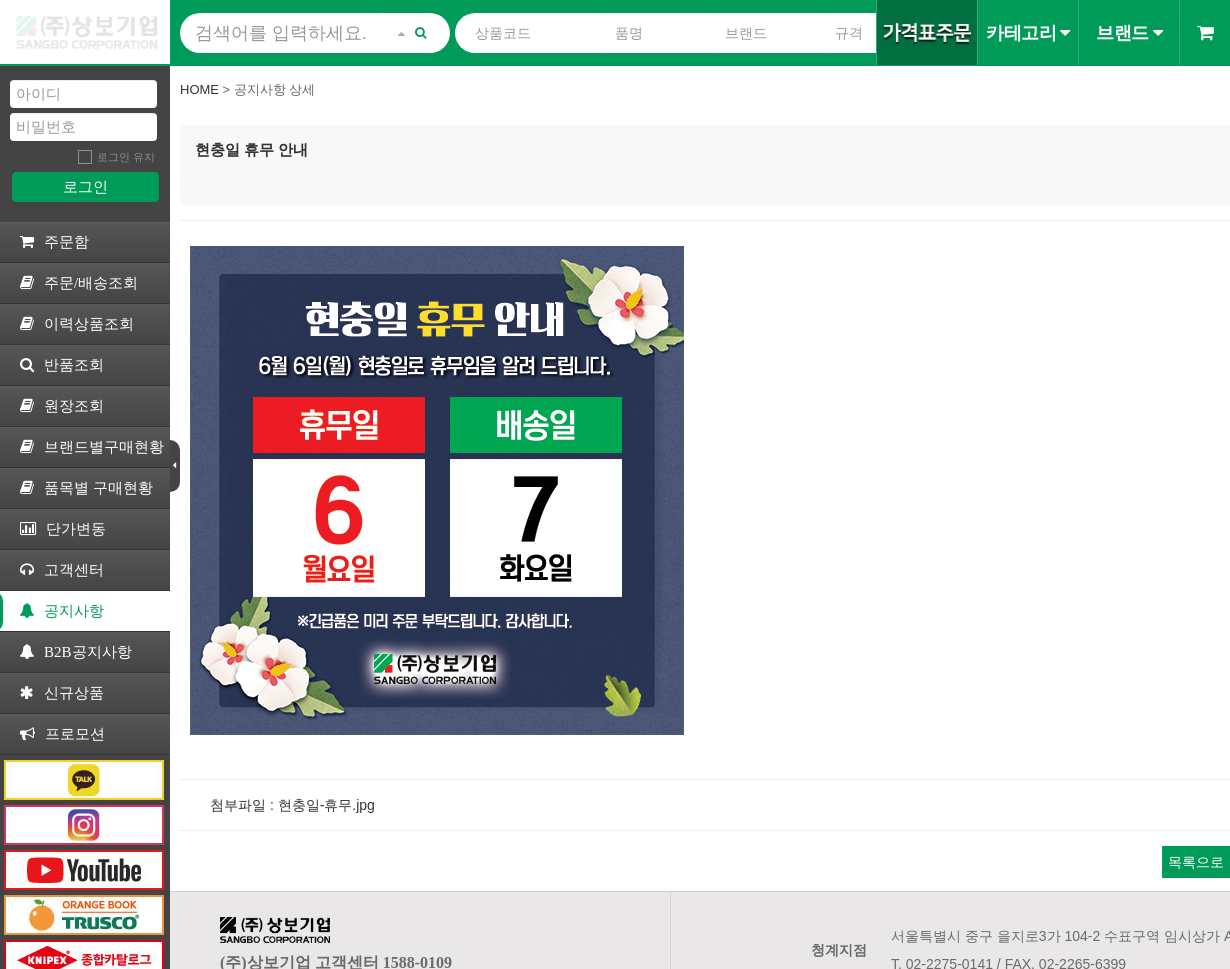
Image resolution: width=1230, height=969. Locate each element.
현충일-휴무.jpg (326, 805)
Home (199, 89)
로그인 (85, 186)
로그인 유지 (126, 157)
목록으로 (1196, 862)
